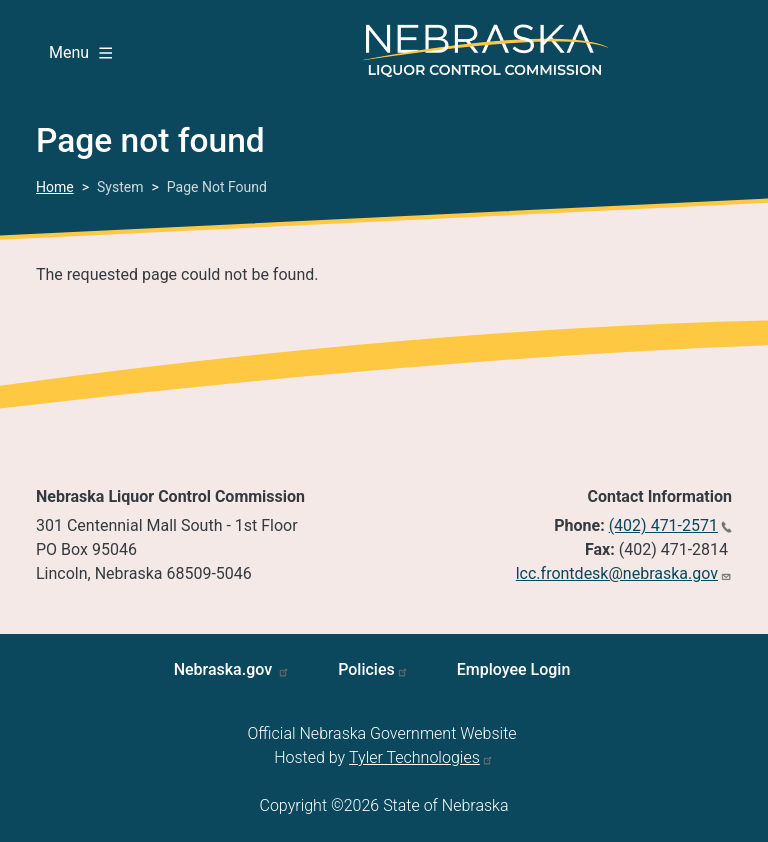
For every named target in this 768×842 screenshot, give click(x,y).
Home (55, 187)
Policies (366, 669)
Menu (80, 52)
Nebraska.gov (225, 669)
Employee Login (514, 669)
